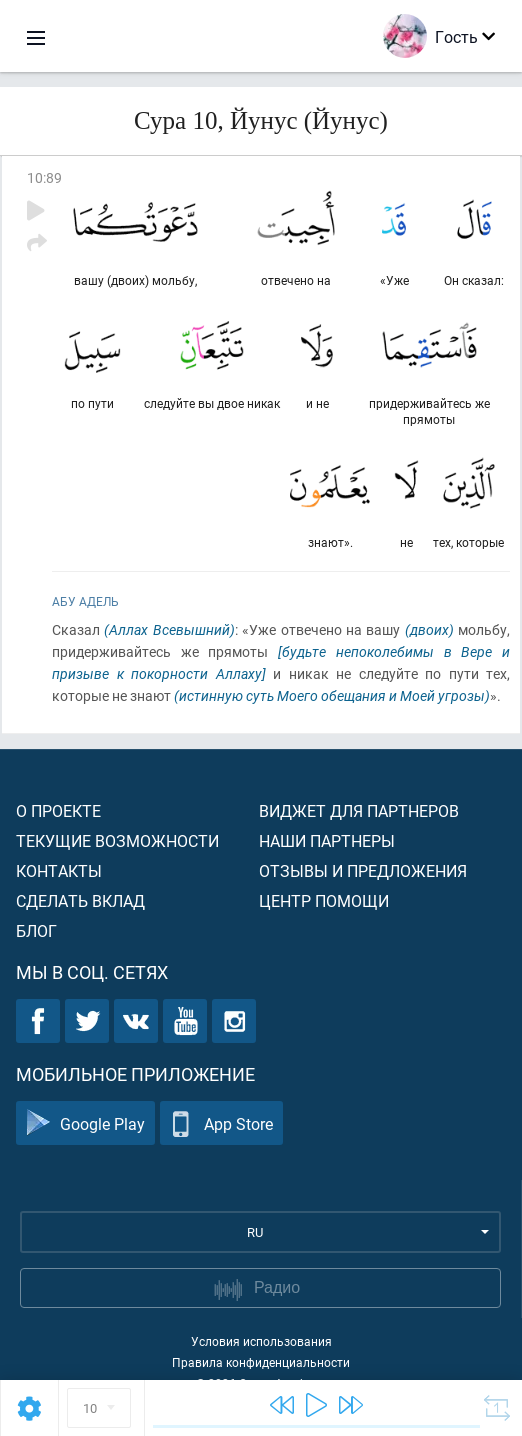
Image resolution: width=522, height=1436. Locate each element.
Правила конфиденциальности (261, 1362)
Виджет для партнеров (359, 810)
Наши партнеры (327, 840)
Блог (36, 930)
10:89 (44, 177)
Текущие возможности (117, 840)
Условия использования (261, 1341)
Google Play (85, 1123)
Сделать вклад (80, 900)
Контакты (59, 870)
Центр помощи (324, 900)
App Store (221, 1123)
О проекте (58, 810)
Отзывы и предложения (363, 870)
